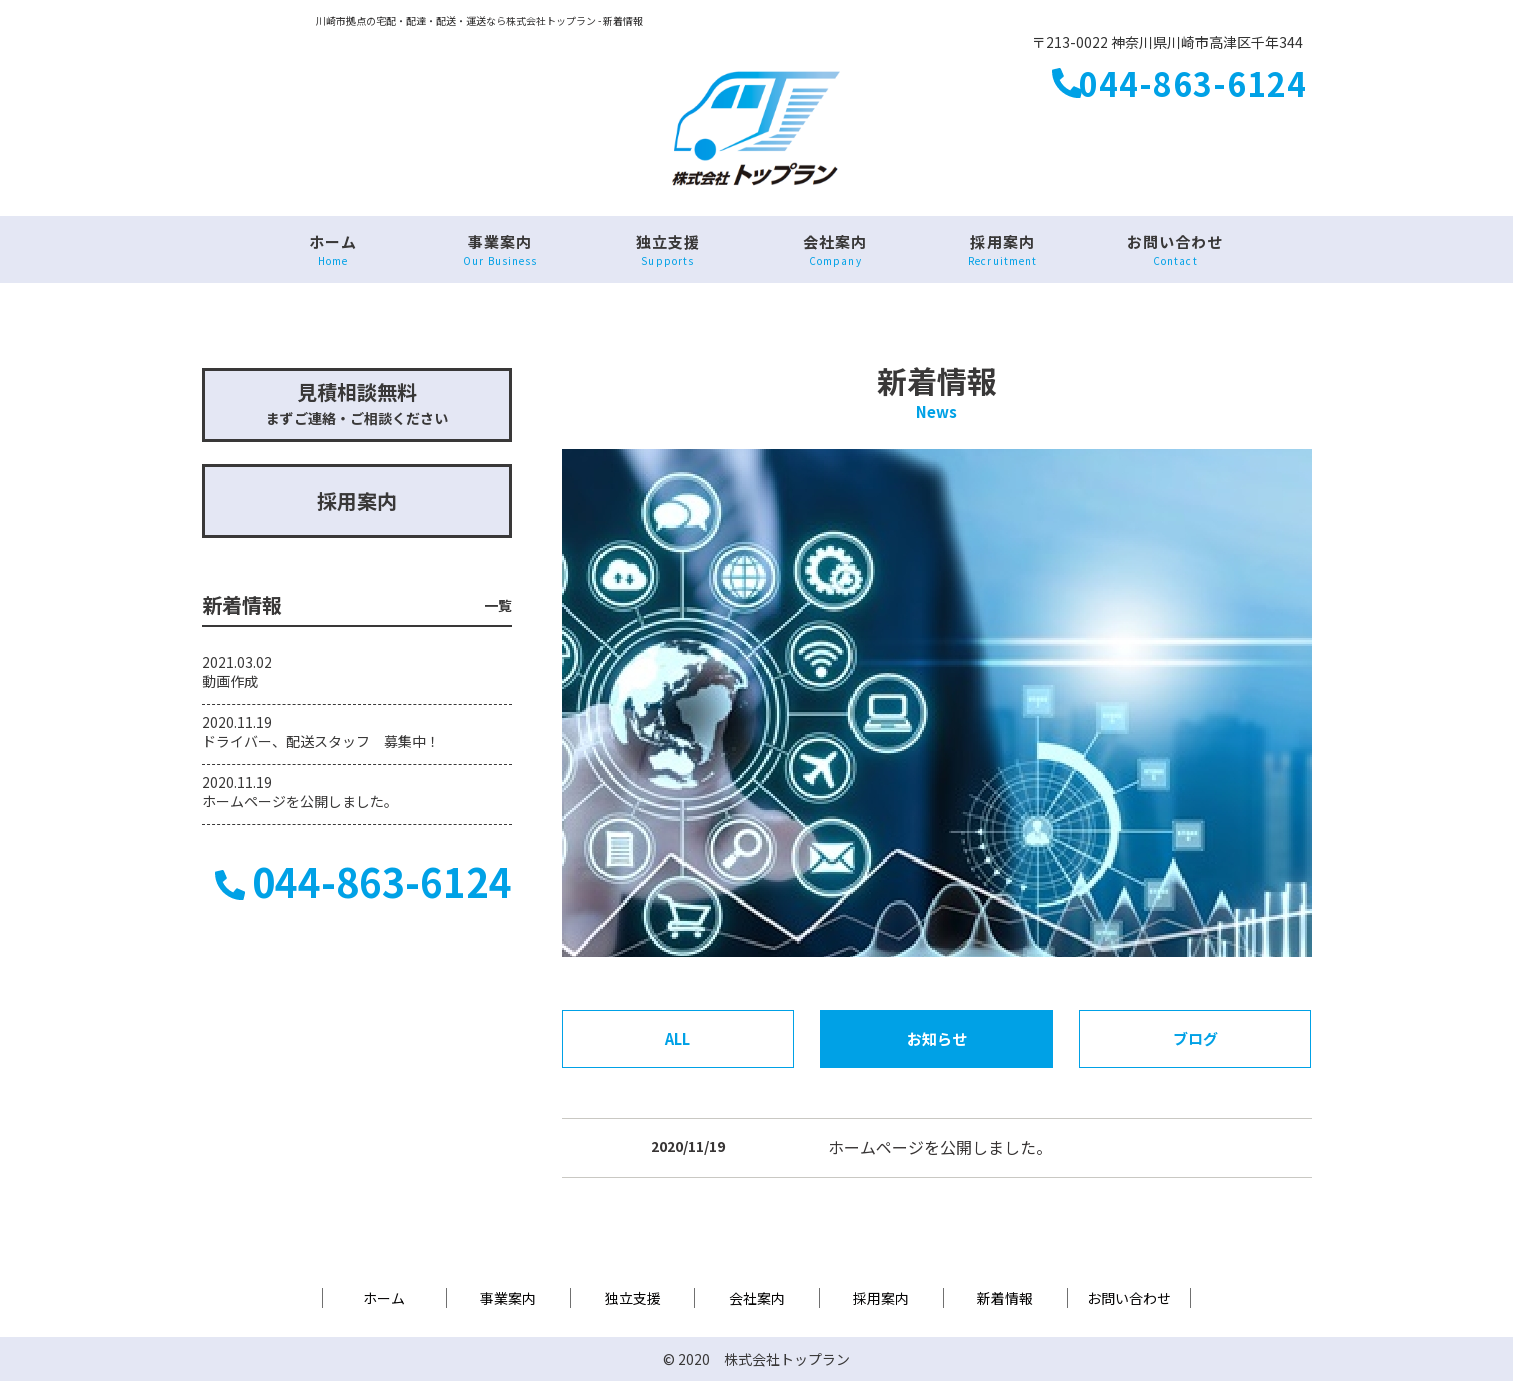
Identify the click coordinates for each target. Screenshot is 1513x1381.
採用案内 (1002, 249)
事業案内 (500, 249)
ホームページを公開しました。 (940, 1147)
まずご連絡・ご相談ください (357, 402)
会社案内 (835, 249)
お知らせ (937, 1038)
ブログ (1195, 1038)
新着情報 (1005, 1298)
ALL (677, 1038)
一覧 (498, 605)
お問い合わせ (1174, 249)
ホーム (332, 249)
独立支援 (667, 249)
